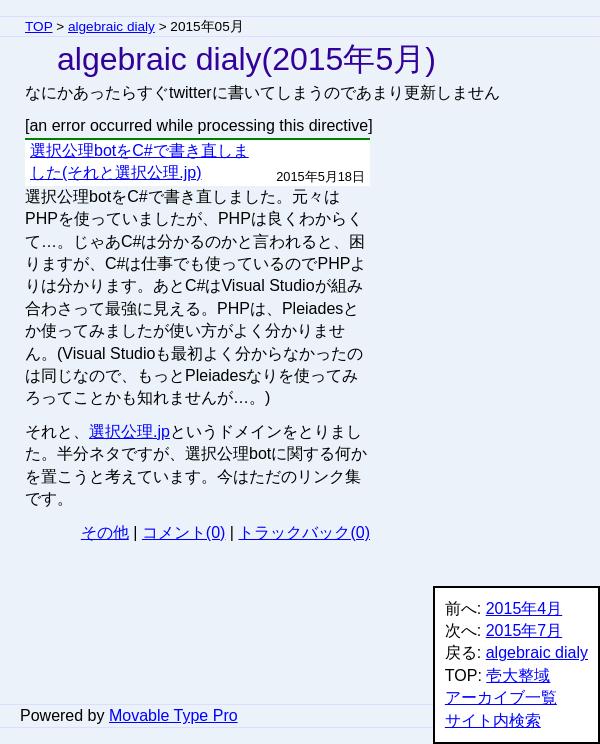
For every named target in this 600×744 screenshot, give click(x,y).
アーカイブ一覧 (501, 697)
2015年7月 (524, 630)
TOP (38, 26)
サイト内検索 (493, 720)
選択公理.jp (129, 431)
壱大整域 (518, 675)
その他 (105, 532)
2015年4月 (524, 608)
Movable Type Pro (173, 715)
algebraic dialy (111, 26)
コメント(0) (184, 532)
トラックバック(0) (304, 532)
